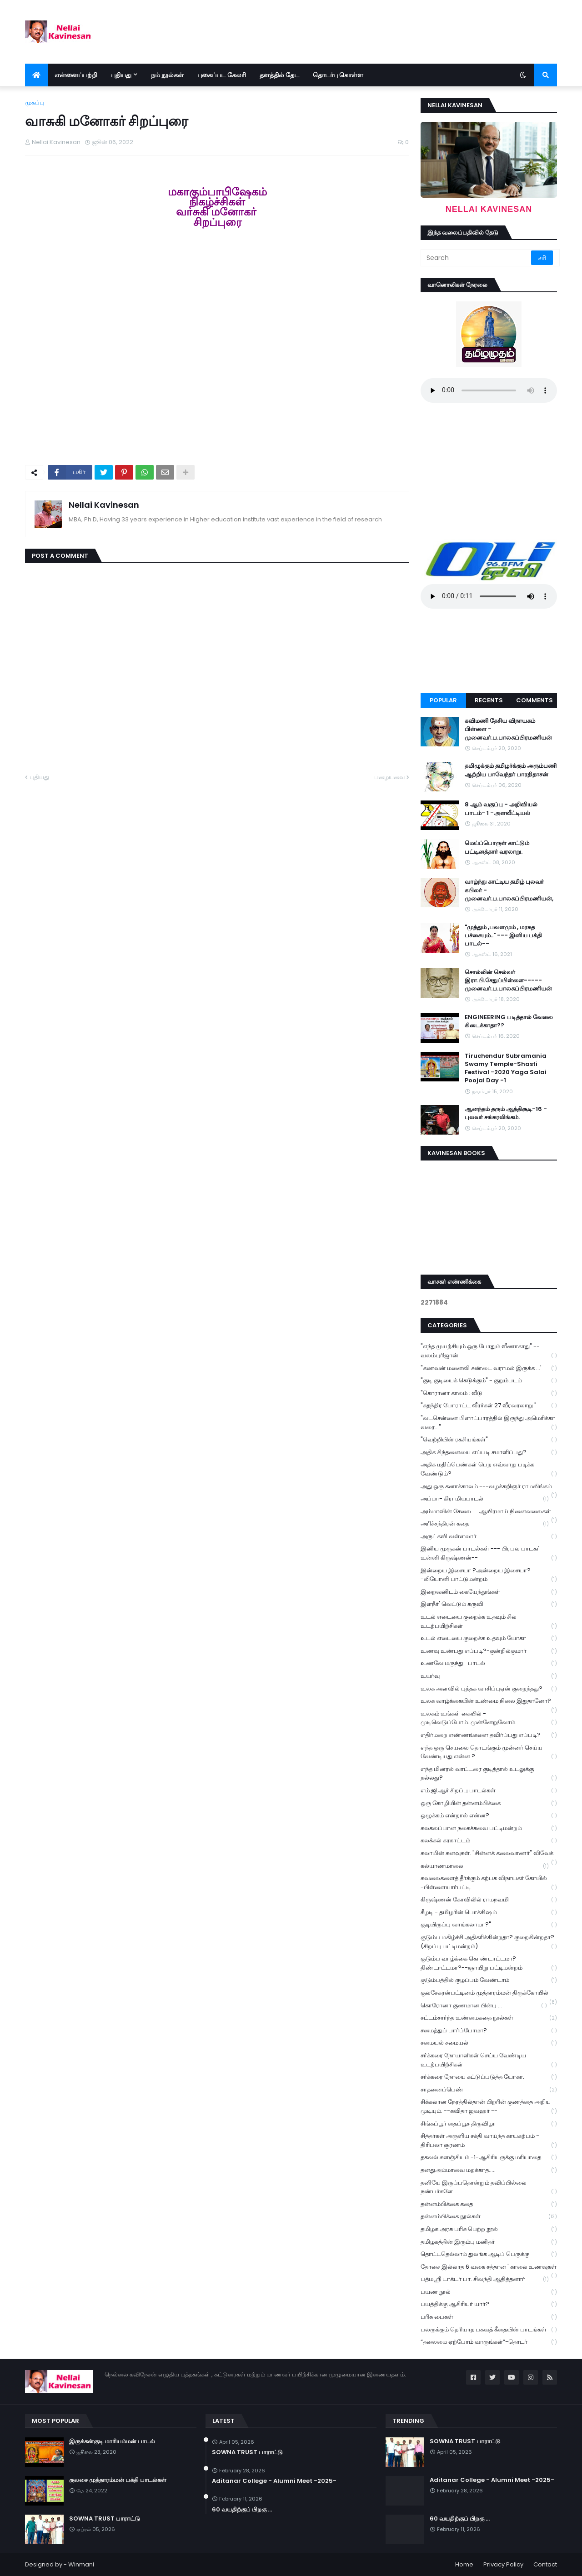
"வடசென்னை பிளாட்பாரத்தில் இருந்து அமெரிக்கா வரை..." (489, 1423)
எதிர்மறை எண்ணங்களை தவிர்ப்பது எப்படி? (489, 1735)
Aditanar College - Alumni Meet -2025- (274, 2481)
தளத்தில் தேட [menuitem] (279, 75)
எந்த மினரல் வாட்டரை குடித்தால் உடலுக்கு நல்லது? (489, 1774)
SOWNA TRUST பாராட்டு (104, 2519)
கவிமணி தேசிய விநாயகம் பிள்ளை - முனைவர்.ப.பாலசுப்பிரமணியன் (508, 729)
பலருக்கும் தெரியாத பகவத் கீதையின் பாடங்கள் (489, 2330)
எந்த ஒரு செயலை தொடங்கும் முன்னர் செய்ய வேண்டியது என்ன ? (489, 1752)
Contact (545, 2564)
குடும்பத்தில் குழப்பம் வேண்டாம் (489, 1980)
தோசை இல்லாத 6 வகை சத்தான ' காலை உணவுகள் (489, 2267)
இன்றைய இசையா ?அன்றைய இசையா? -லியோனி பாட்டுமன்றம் (489, 1575)
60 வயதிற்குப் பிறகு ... (242, 2510)
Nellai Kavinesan (104, 504)
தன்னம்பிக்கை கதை (489, 2204)
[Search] (476, 257)
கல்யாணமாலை (485, 1866)
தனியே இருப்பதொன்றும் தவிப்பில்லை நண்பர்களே (489, 2187)
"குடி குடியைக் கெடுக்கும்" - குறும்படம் (489, 1381)
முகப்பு (34, 102)
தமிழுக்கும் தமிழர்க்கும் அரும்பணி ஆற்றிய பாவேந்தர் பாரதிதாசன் (511, 770)
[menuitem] (36, 75)
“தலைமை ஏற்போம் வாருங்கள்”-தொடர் (489, 2341)
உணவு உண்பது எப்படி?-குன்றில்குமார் (489, 1651)
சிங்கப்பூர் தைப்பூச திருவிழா (489, 2124)
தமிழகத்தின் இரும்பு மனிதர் (489, 2242)
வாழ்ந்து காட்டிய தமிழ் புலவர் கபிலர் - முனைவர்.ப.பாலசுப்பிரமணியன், (509, 890)
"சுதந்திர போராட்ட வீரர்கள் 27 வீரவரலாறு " (489, 1406)
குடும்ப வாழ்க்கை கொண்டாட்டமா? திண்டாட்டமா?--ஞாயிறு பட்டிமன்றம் (489, 1963)
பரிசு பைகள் (489, 2317)
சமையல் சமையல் (489, 2043)
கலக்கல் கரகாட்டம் (489, 1841)
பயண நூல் (489, 2292)
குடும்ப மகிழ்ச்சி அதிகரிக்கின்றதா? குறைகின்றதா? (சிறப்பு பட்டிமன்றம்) (489, 1942)
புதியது (39, 777)
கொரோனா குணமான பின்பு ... (484, 2006)
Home (464, 2564)
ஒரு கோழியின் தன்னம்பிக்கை (489, 1803)
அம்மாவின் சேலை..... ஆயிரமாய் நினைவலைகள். (489, 1512)
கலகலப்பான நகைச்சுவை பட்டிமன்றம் (489, 1828)
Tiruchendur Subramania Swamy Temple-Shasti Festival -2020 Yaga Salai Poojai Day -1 (506, 1068)
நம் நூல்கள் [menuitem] (167, 75)
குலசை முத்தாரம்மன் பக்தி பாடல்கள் (117, 2480)
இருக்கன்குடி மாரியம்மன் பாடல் (112, 2441)
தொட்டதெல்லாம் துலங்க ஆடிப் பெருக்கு (489, 2254)
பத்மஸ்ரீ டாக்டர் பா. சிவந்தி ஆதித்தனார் (485, 2279)
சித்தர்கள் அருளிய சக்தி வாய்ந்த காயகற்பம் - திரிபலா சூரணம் (489, 2140)
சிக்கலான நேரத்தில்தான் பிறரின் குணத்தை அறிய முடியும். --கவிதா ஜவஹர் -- (489, 2106)
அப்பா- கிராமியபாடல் (485, 1499)
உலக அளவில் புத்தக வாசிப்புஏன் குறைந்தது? (489, 1689)
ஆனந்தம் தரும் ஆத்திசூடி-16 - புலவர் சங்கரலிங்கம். (506, 1113)
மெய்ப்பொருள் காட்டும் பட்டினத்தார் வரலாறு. (497, 847)
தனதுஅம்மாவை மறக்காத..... (489, 2170)
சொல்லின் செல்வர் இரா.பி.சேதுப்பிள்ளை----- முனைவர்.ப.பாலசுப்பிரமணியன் (508, 980)
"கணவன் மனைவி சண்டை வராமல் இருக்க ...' (489, 1368)
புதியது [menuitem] (121, 75)
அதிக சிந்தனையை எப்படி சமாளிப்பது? (489, 1452)
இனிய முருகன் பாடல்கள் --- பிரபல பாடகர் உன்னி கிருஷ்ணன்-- (489, 1553)
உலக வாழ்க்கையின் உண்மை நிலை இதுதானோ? (489, 1701)
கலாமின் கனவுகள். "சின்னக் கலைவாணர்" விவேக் (489, 1854)
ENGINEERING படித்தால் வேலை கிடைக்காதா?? (509, 1021)
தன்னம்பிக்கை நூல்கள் (489, 2216)
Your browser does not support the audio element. (489, 390)
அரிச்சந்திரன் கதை (485, 1524)
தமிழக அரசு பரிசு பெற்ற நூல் (489, 2229)
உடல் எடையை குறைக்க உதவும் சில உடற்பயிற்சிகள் (489, 1621)
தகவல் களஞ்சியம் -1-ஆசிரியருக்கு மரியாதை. (489, 2157)
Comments (534, 700)
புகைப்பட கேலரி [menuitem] (221, 75)
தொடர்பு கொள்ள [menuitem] (338, 75)
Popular (443, 700)
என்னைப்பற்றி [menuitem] (76, 75)
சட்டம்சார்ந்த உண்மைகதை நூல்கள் (489, 2018)
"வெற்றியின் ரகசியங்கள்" (489, 1440)
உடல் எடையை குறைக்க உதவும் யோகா (489, 1638)
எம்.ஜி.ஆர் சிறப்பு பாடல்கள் (489, 1791)
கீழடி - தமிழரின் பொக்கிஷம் (489, 1912)
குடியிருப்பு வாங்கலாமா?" (489, 1925)
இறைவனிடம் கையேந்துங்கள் (489, 1592)
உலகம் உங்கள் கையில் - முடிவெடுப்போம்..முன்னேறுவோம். (489, 1718)
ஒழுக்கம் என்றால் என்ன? (489, 1816)
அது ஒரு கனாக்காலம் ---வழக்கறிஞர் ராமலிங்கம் (489, 1487)
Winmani (81, 2564)
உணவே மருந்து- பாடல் (489, 1663)
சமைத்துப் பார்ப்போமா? (489, 2031)
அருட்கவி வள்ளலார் (489, 1536)
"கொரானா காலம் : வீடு (489, 1393)
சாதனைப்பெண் (489, 2090)
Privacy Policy (503, 2564)
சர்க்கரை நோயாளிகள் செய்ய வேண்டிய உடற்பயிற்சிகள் (489, 2060)
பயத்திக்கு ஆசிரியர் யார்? (489, 2304)
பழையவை (389, 777)
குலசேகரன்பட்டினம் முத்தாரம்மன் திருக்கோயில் (489, 1993)
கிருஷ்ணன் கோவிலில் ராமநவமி (489, 1900)
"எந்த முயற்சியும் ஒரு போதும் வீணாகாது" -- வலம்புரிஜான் (489, 1351)
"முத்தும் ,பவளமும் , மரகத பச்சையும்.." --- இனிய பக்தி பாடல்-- (503, 935)
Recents (489, 700)
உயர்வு (489, 1676)
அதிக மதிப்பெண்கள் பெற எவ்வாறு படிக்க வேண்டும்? (489, 1469)
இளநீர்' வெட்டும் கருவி (489, 1604)
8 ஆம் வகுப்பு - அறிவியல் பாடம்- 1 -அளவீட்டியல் (501, 808)
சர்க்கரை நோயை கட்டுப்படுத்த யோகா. (489, 2077)
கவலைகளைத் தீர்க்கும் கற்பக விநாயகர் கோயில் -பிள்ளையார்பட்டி (489, 1883)
